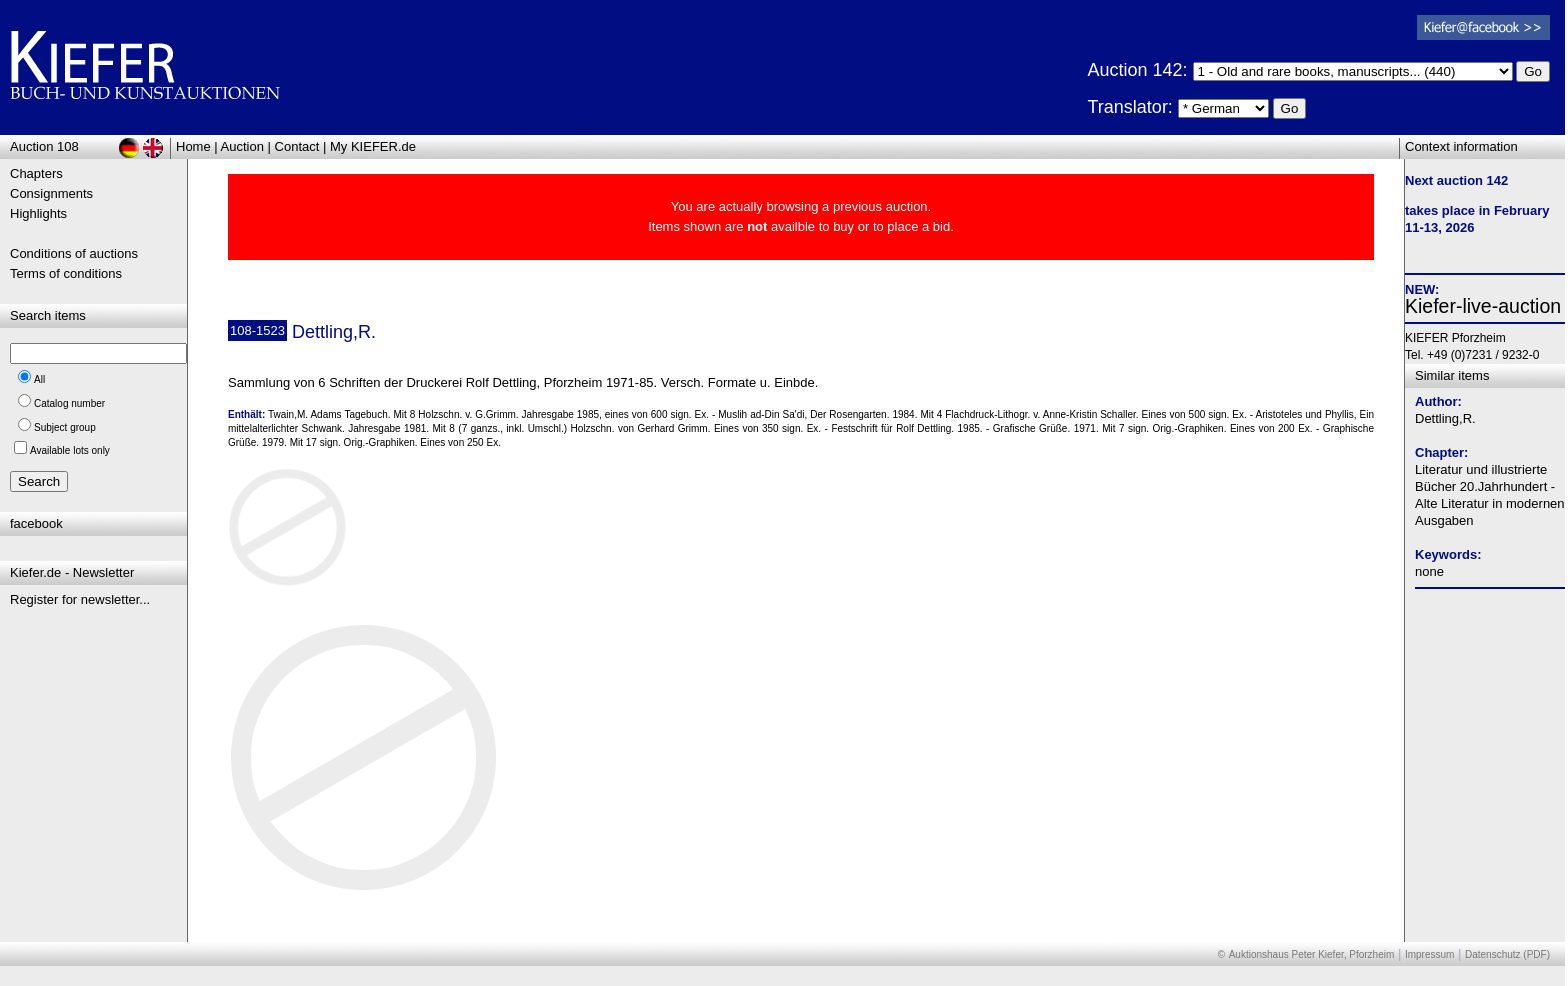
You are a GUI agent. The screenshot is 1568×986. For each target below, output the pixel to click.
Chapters (36, 173)
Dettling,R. (1445, 418)
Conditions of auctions (74, 253)
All (39, 379)
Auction (242, 146)
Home (193, 146)
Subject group (65, 427)
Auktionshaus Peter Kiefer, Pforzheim (1312, 954)
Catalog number (69, 403)
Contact (297, 146)
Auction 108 (44, 146)
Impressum (1429, 954)
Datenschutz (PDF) (1507, 954)
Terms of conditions (66, 273)
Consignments (51, 193)
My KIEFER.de (373, 146)
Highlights (38, 213)
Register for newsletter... (80, 599)
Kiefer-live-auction (1483, 306)
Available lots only (70, 450)
